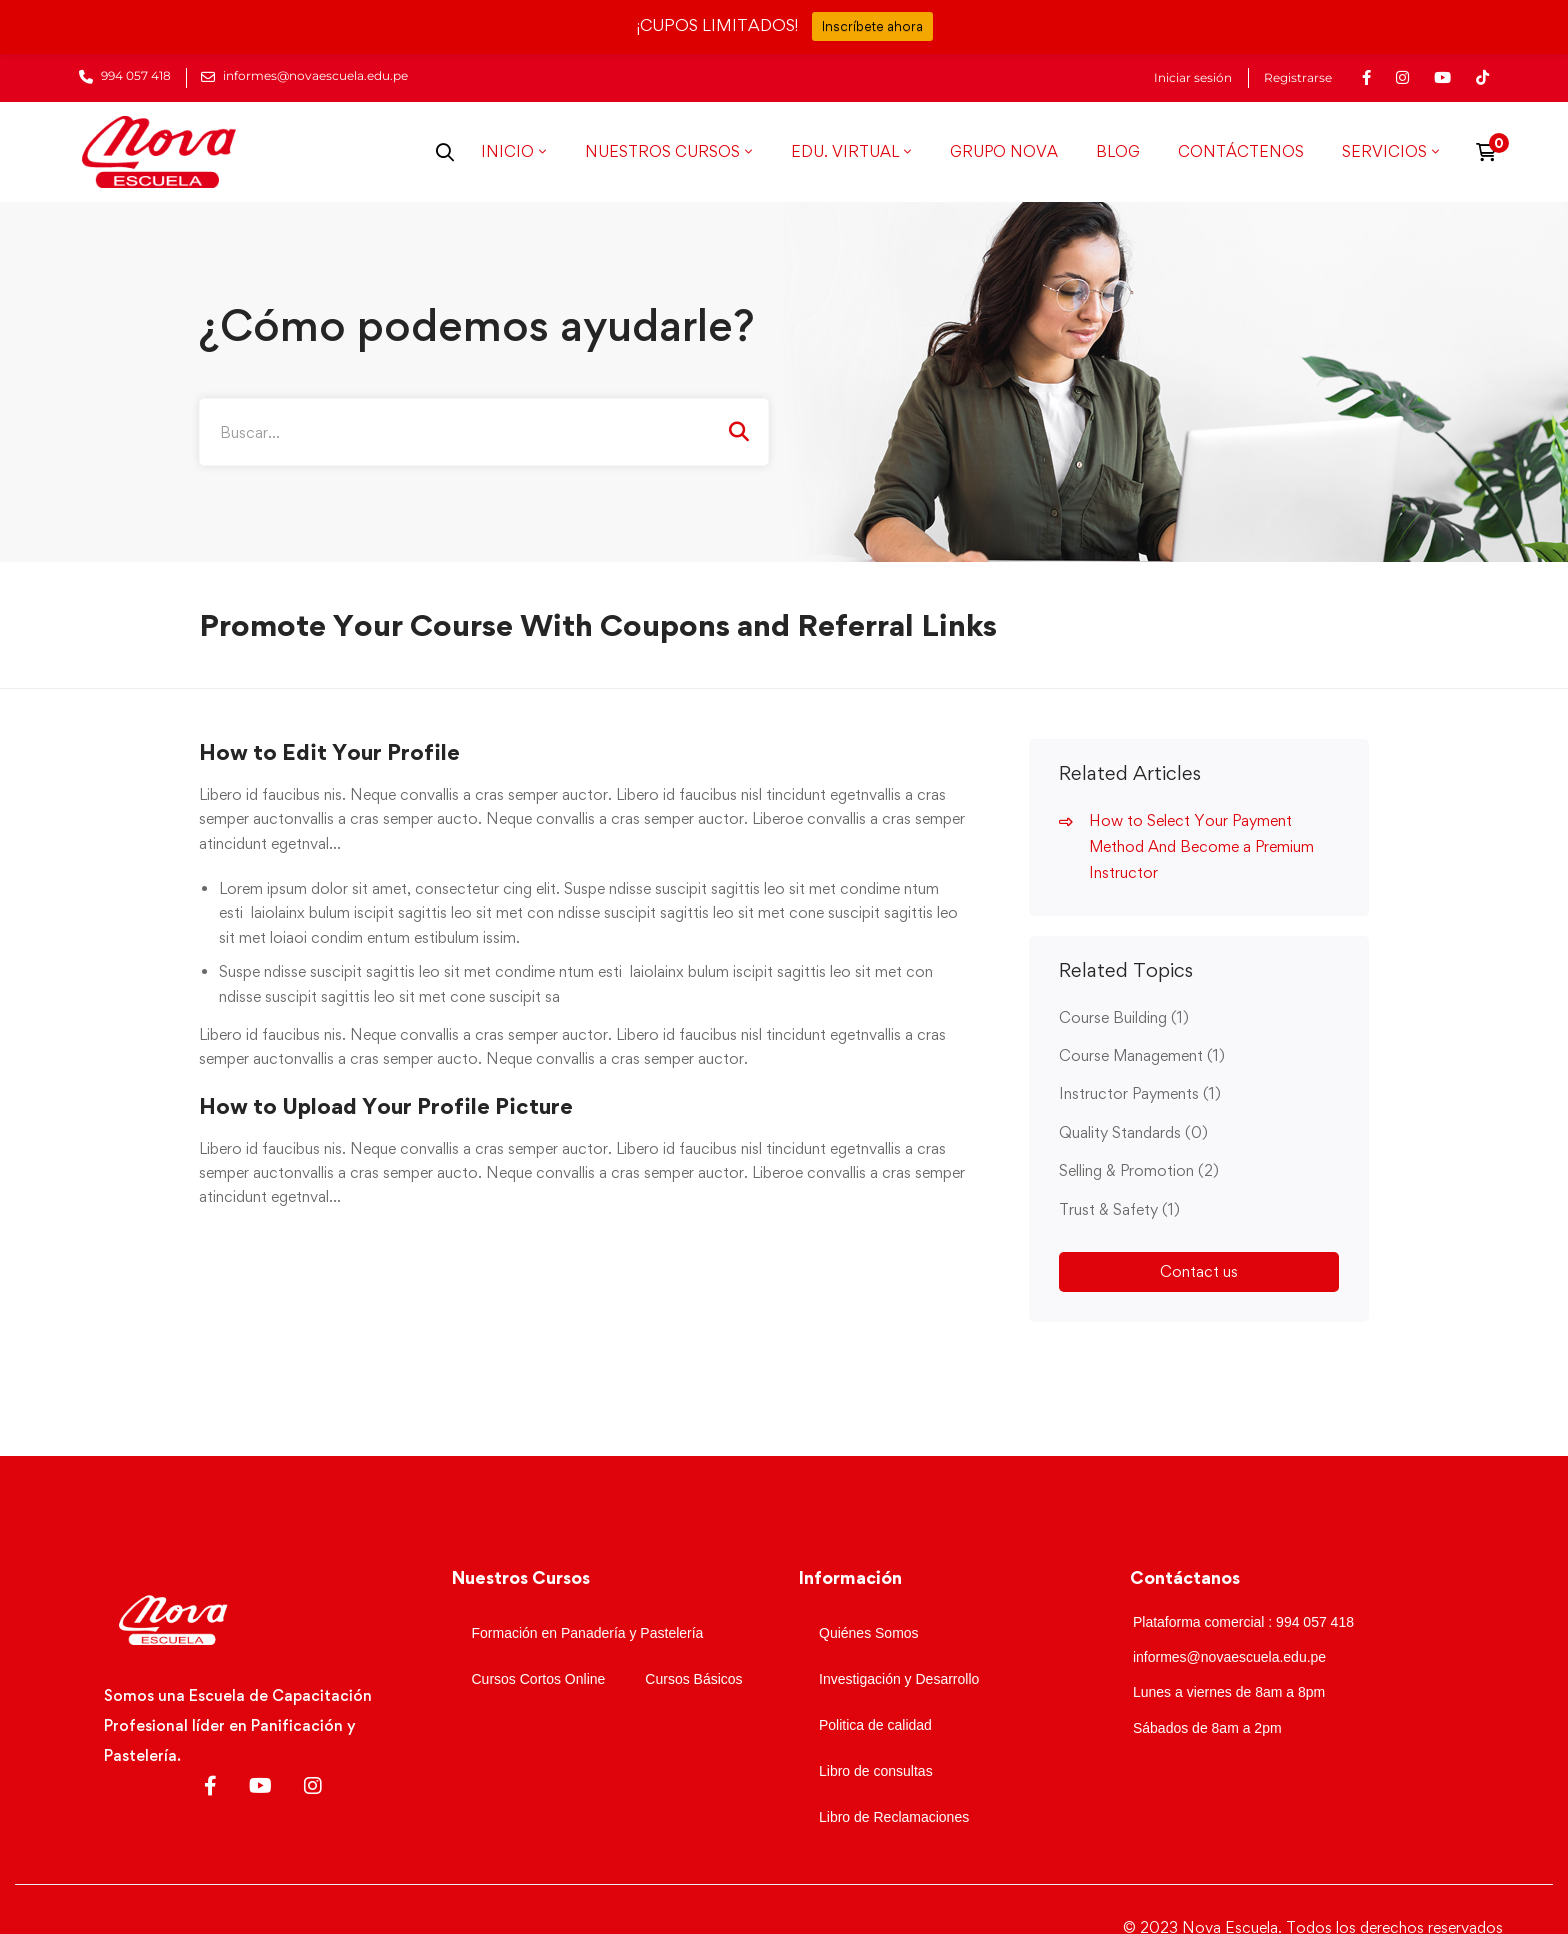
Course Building (1124, 1017)
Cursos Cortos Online (539, 1679)
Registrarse (1298, 78)
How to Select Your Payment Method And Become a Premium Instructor (1201, 846)
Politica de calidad (875, 1725)
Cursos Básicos (693, 1679)
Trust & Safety (1119, 1209)
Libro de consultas (876, 1771)
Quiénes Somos (869, 1633)
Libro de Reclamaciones (894, 1817)
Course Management (1142, 1055)
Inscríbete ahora (872, 26)
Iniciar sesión (1193, 78)
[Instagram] (313, 1786)
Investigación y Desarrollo (899, 1679)
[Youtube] (260, 1786)
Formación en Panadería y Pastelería (588, 1633)
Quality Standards (1133, 1132)
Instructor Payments (1140, 1093)
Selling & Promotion (1139, 1170)
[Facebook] (210, 1786)
